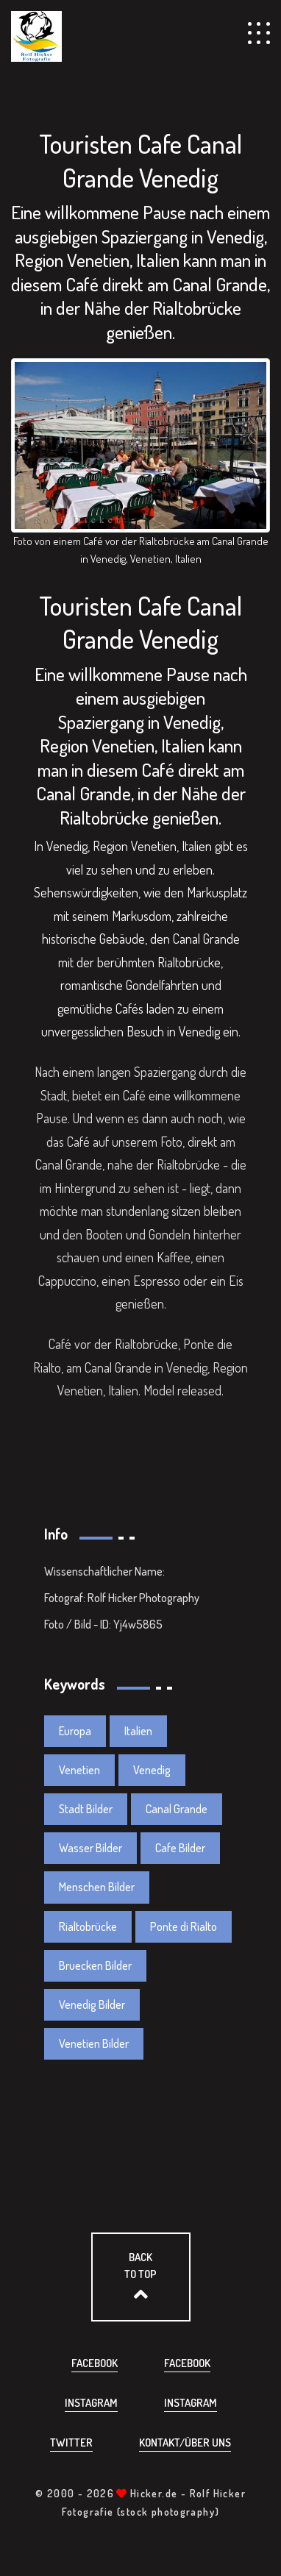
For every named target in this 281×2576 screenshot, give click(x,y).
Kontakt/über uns (185, 2442)
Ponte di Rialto (183, 1926)
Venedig (199, 1031)
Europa (75, 1730)
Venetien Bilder (94, 2043)
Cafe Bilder (180, 1847)
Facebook (94, 2363)
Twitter (71, 2442)
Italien (138, 1730)
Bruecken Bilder (95, 1965)
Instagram (91, 2403)
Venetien (79, 1769)
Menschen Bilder (97, 1886)
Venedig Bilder (92, 2004)
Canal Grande (176, 1808)
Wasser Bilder (90, 1847)
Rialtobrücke (88, 1926)
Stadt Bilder (86, 1808)
